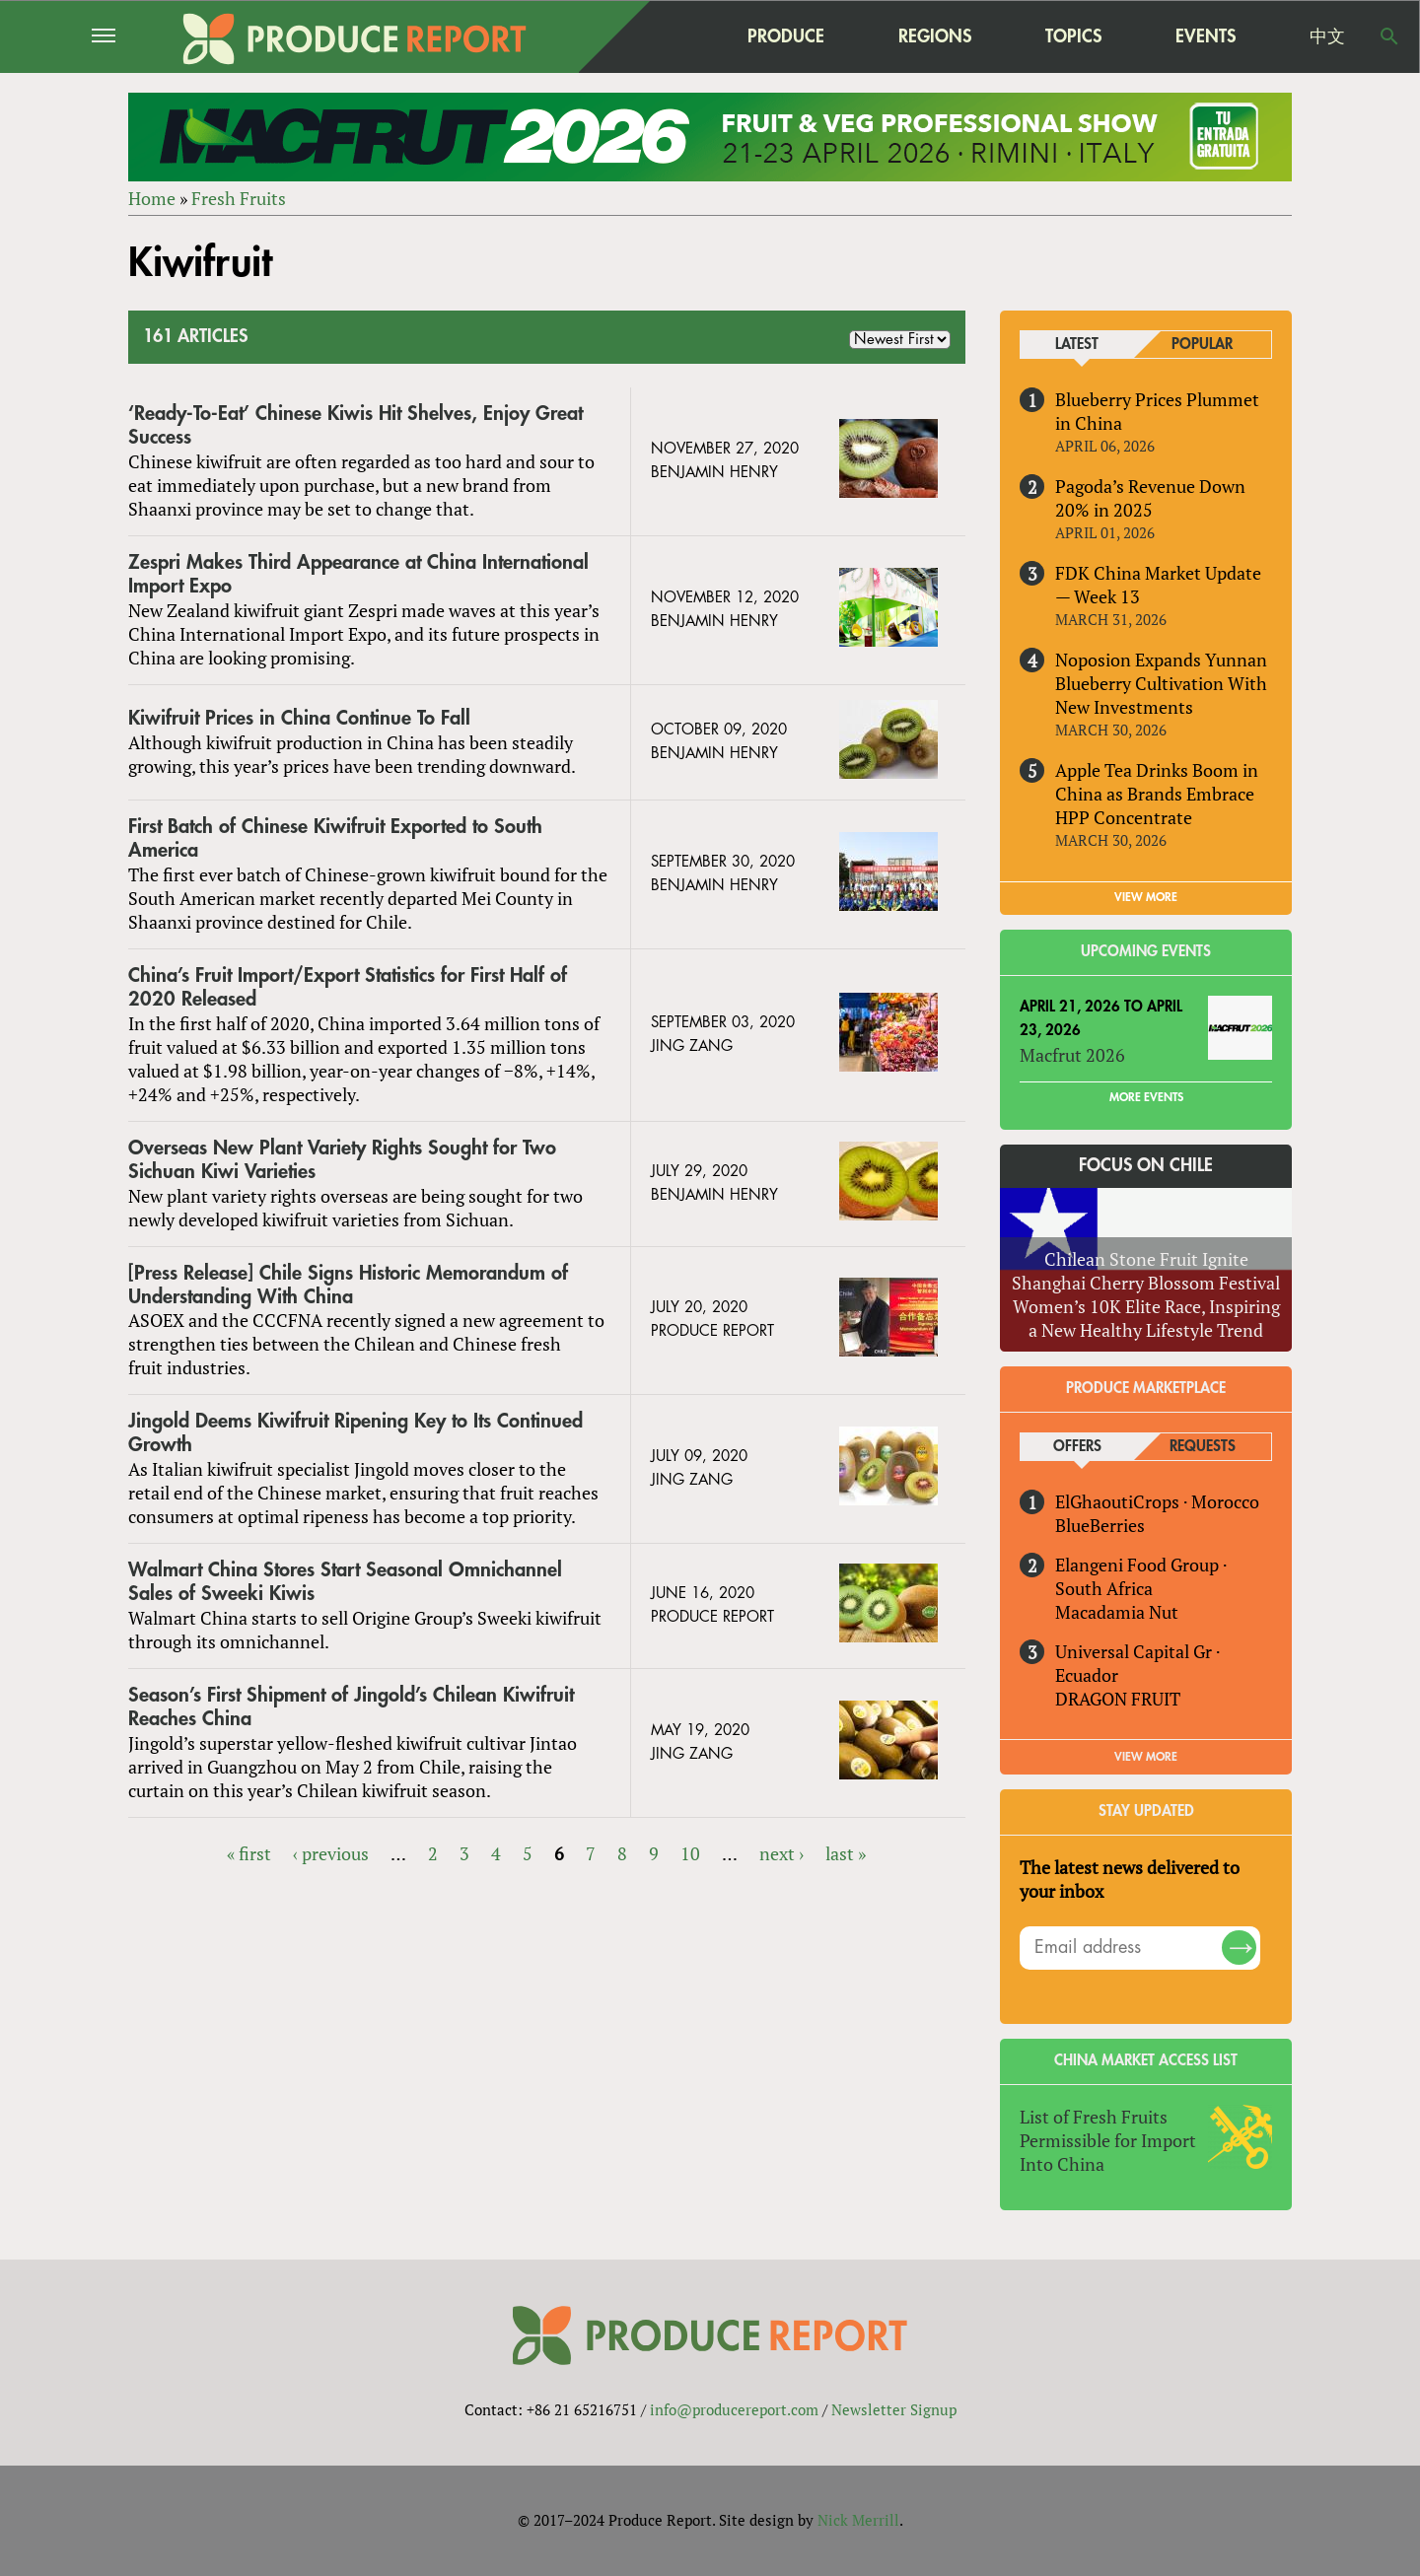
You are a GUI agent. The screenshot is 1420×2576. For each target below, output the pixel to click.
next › (781, 1853)
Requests (1203, 1446)
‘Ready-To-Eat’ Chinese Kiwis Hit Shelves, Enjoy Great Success (355, 425)
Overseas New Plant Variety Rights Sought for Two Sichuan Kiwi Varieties (342, 1160)
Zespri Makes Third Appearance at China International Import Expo (358, 574)
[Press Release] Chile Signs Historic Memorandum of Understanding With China (348, 1285)
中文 (1327, 36)
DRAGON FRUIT (1117, 1698)
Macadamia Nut (1116, 1612)
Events (1205, 36)
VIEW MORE (1145, 897)
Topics (1073, 36)
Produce (785, 36)
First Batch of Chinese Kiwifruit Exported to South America (335, 838)
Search (1389, 36)
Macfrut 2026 (1072, 1055)
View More (1145, 1757)
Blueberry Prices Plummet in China (1157, 411)
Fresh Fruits (238, 198)
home (662, 36)
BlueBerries (1100, 1525)
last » (845, 1853)
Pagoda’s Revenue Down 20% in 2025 (1150, 498)
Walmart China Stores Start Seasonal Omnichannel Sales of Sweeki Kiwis (345, 1582)
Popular (1202, 344)
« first (249, 1853)
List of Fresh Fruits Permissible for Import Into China (1108, 2140)
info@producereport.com (734, 2409)
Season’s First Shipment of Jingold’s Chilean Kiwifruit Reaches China (351, 1707)
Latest (1077, 344)
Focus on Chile (1146, 1165)
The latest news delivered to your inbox (1130, 1879)
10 (690, 1853)
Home (152, 198)
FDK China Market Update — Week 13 (1158, 584)
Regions (934, 36)
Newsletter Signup (894, 2409)
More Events (1146, 1097)
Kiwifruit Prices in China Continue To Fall (299, 718)
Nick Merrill (858, 2520)
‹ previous (331, 1853)
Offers (1077, 1446)
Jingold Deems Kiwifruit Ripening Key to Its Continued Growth (355, 1433)
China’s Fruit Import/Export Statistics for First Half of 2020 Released (347, 987)
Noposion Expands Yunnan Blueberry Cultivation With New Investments (1161, 683)
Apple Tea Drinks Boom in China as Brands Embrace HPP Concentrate (1156, 793)
